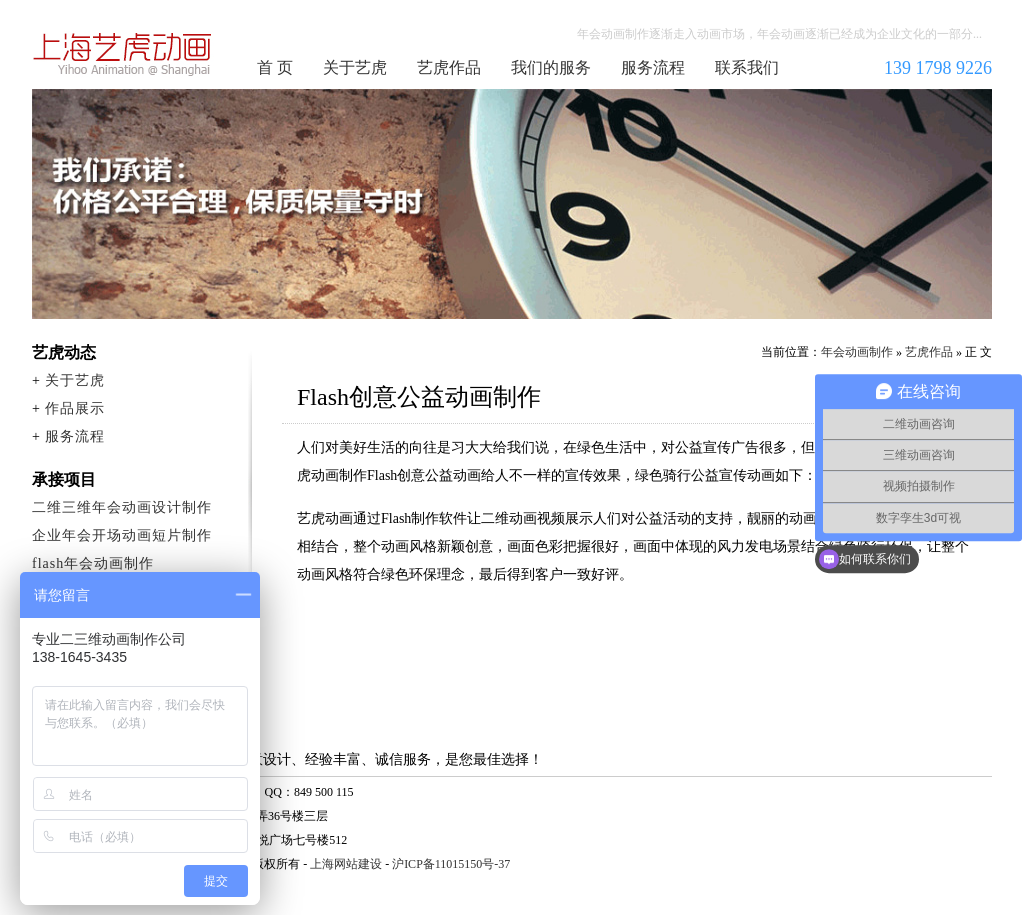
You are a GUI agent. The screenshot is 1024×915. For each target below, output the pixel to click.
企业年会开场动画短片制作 (122, 535)
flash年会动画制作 (93, 563)
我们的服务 (551, 67)
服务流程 (653, 67)
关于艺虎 (355, 67)
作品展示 (75, 408)
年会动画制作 (123, 54)
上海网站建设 (346, 864)
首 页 (275, 67)
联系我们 (747, 67)
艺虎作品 (449, 67)
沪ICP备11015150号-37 (451, 864)
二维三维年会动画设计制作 (122, 507)
